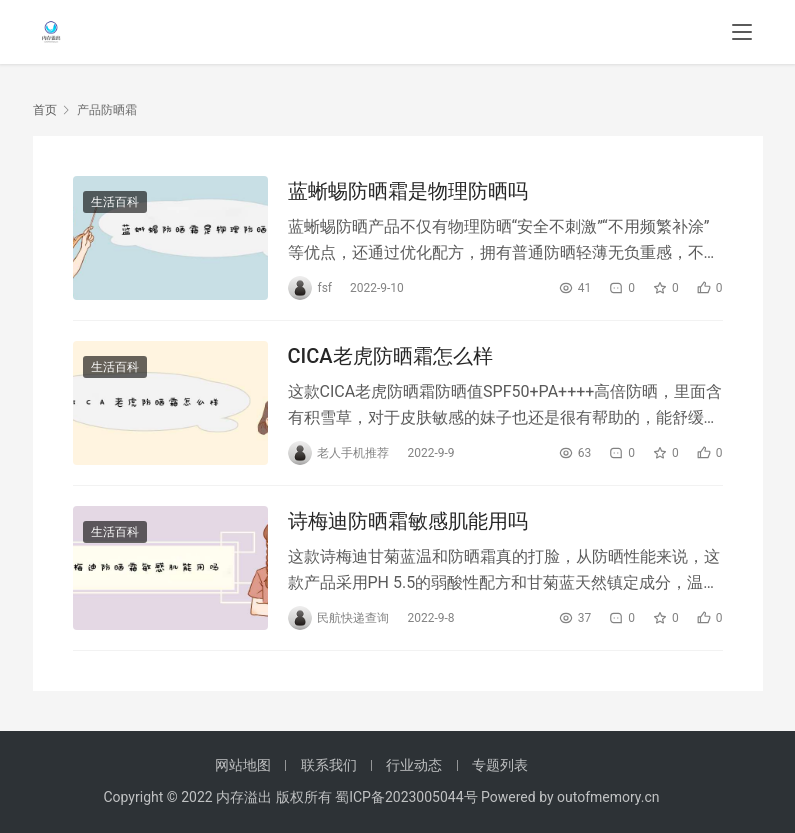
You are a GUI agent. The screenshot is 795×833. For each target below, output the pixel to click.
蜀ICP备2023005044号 (408, 797)
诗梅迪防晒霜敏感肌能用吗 (408, 521)
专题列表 (500, 765)
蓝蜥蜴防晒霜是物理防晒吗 (408, 191)
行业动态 (414, 765)
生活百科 (115, 202)
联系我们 (329, 765)
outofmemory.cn (608, 797)
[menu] (742, 32)
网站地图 (243, 765)
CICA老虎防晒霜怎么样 (390, 356)
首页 (45, 110)
